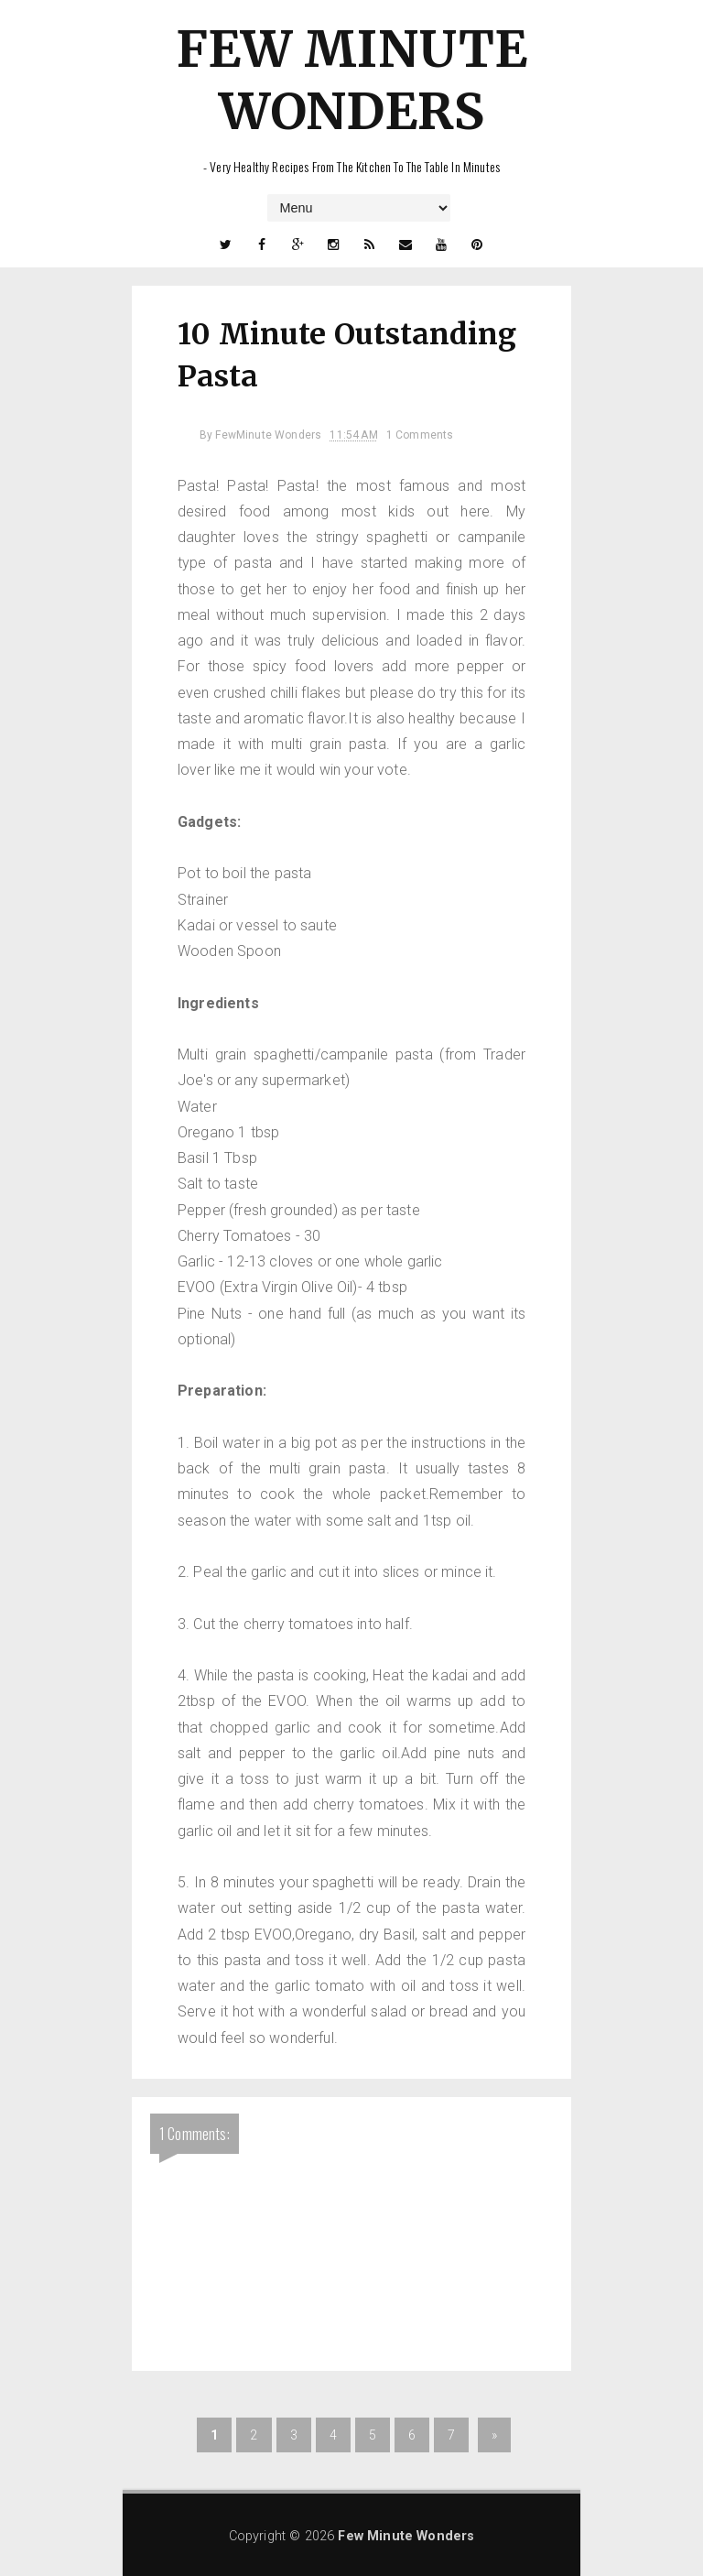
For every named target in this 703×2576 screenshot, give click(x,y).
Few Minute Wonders (352, 80)
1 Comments (420, 435)
